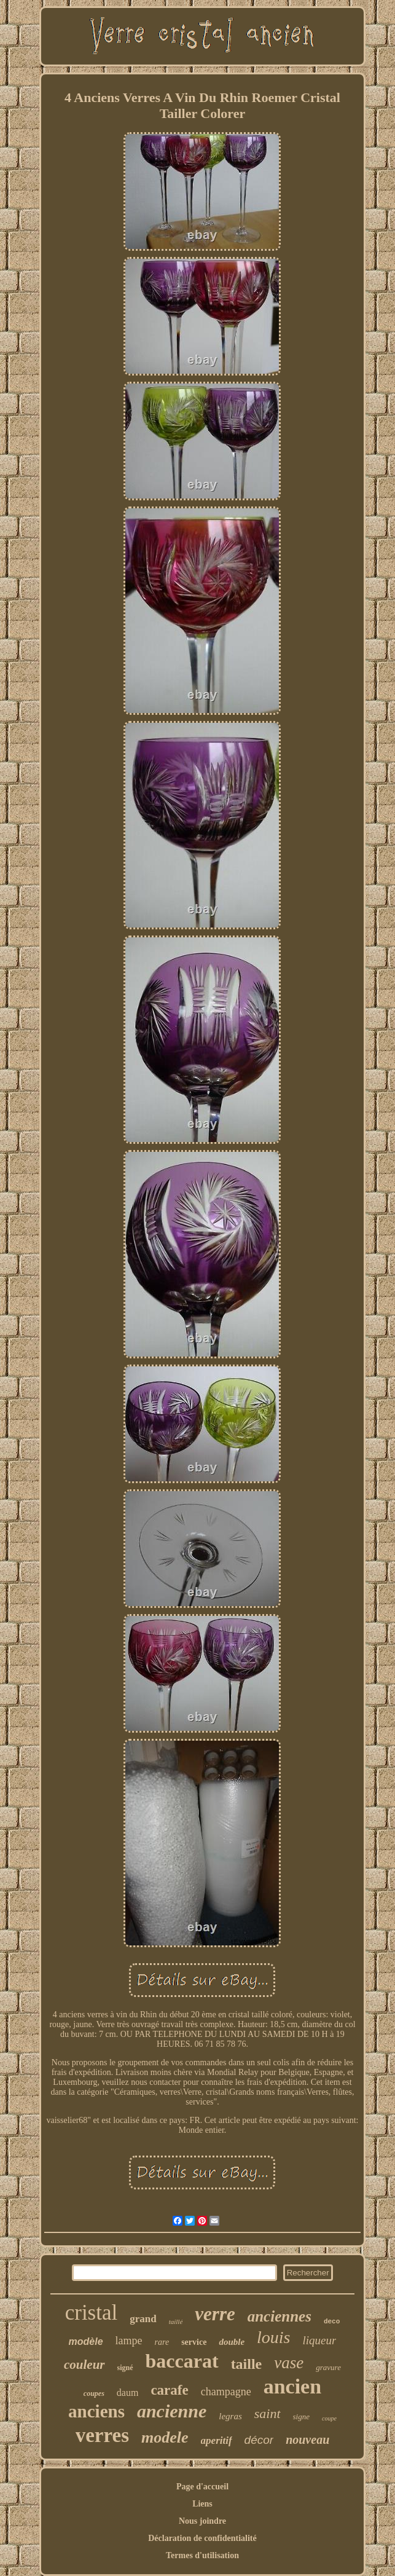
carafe (169, 2390)
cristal (91, 2313)
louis (273, 2337)
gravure (328, 2367)
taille (246, 2364)
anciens (96, 2411)
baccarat (182, 2361)
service (193, 2342)
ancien (292, 2386)
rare (162, 2342)
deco (332, 2321)
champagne (226, 2391)
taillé (176, 2321)
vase (288, 2362)
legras (230, 2416)
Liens (202, 2503)
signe (301, 2416)
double (231, 2342)
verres (102, 2435)
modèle (86, 2341)
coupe (329, 2418)
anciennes (279, 2316)
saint (267, 2413)
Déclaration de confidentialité (202, 2538)
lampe (129, 2340)
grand (143, 2319)
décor (259, 2439)
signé (125, 2367)
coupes (94, 2393)
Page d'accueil (202, 2486)
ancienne (171, 2411)
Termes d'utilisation (202, 2555)
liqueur (320, 2340)
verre (215, 2314)
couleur (84, 2364)
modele (165, 2437)
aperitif (216, 2440)
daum (128, 2392)
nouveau (307, 2439)
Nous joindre (202, 2521)
